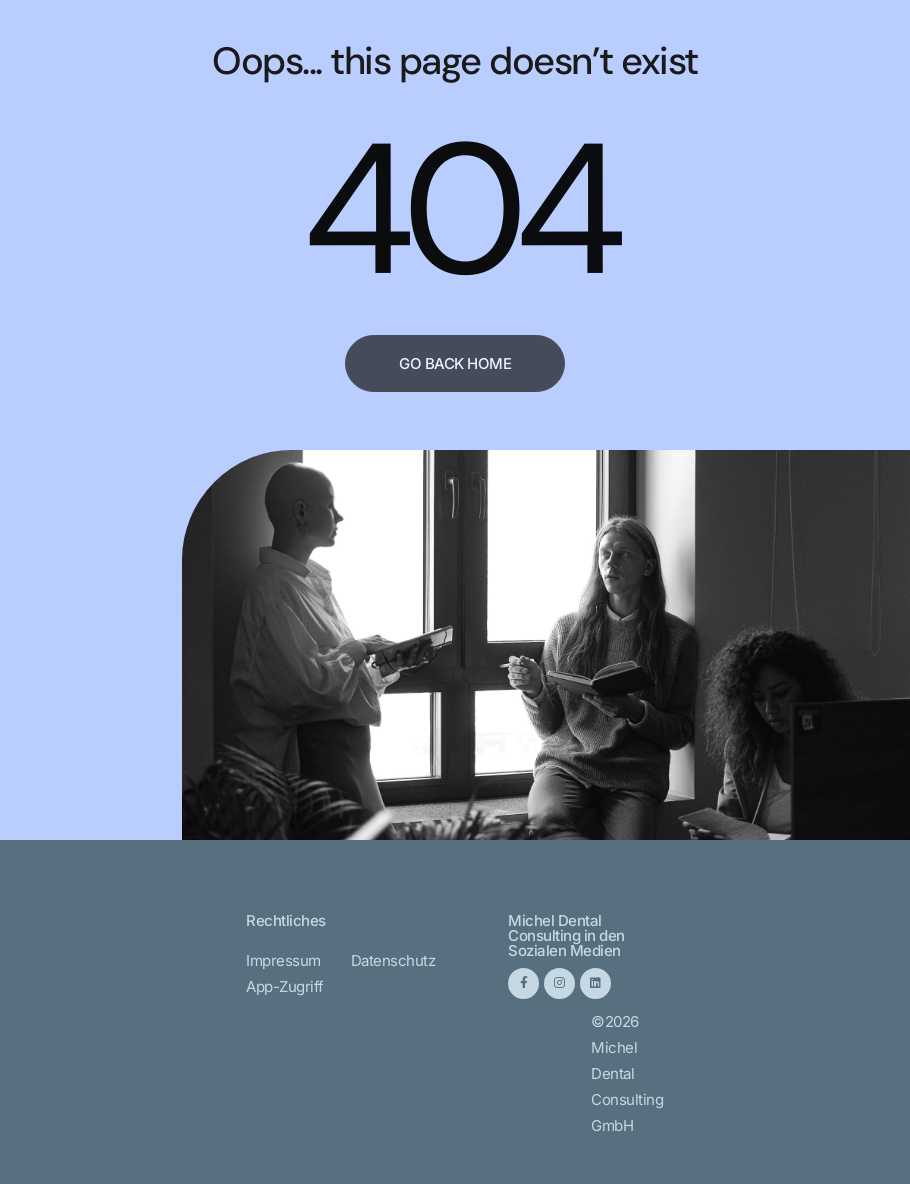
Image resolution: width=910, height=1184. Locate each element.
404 (458, 210)
